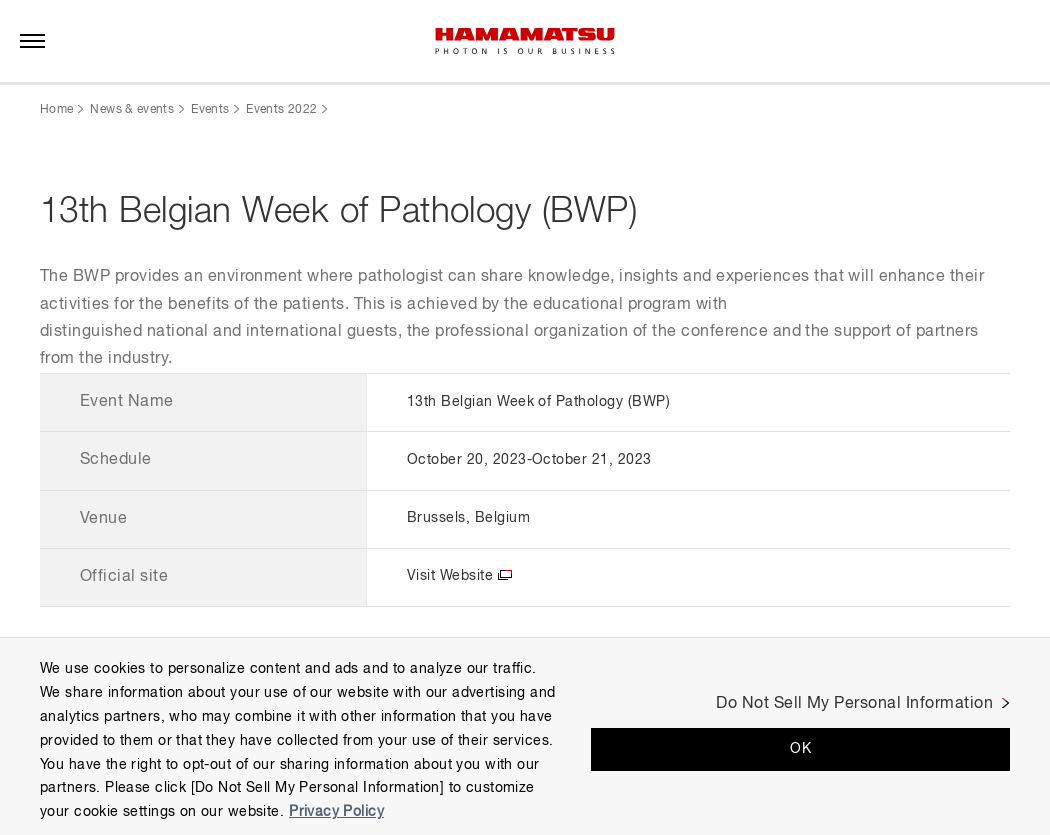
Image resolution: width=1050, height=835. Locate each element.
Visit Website (450, 576)
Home (56, 110)
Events (210, 110)
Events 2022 (281, 110)
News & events (132, 110)
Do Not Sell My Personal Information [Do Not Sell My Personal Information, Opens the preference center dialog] (854, 704)
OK (800, 749)
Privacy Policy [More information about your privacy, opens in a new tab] (336, 812)
